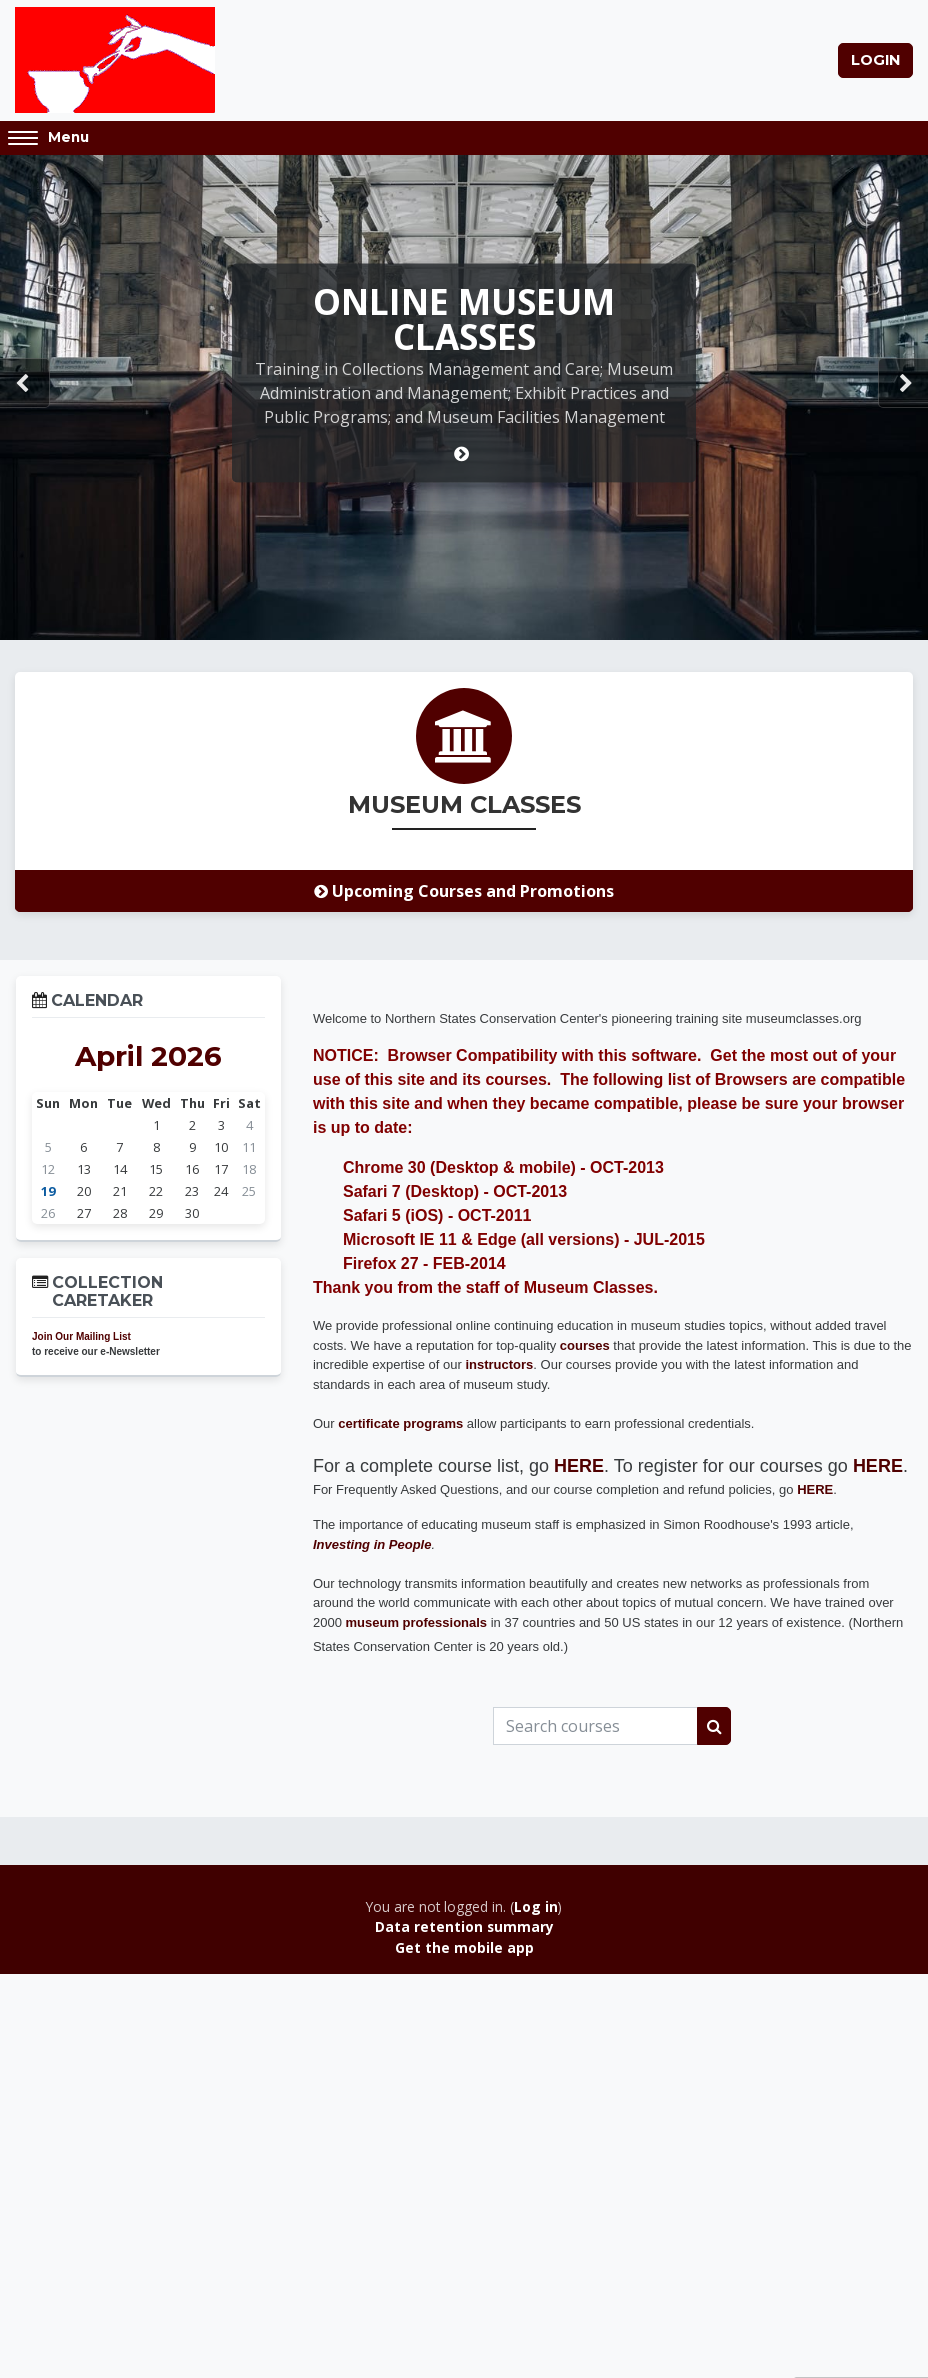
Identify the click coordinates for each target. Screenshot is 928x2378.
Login (875, 60)
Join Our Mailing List (81, 1337)
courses (585, 1346)
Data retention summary (464, 1928)
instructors (499, 1365)
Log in (536, 1907)
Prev (25, 385)
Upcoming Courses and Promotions (464, 892)
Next (903, 385)
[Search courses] (595, 1727)
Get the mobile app (464, 1948)
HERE (878, 1467)
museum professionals (417, 1623)
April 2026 (148, 1057)
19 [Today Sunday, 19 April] (48, 1192)
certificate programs (400, 1424)
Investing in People (372, 1545)
